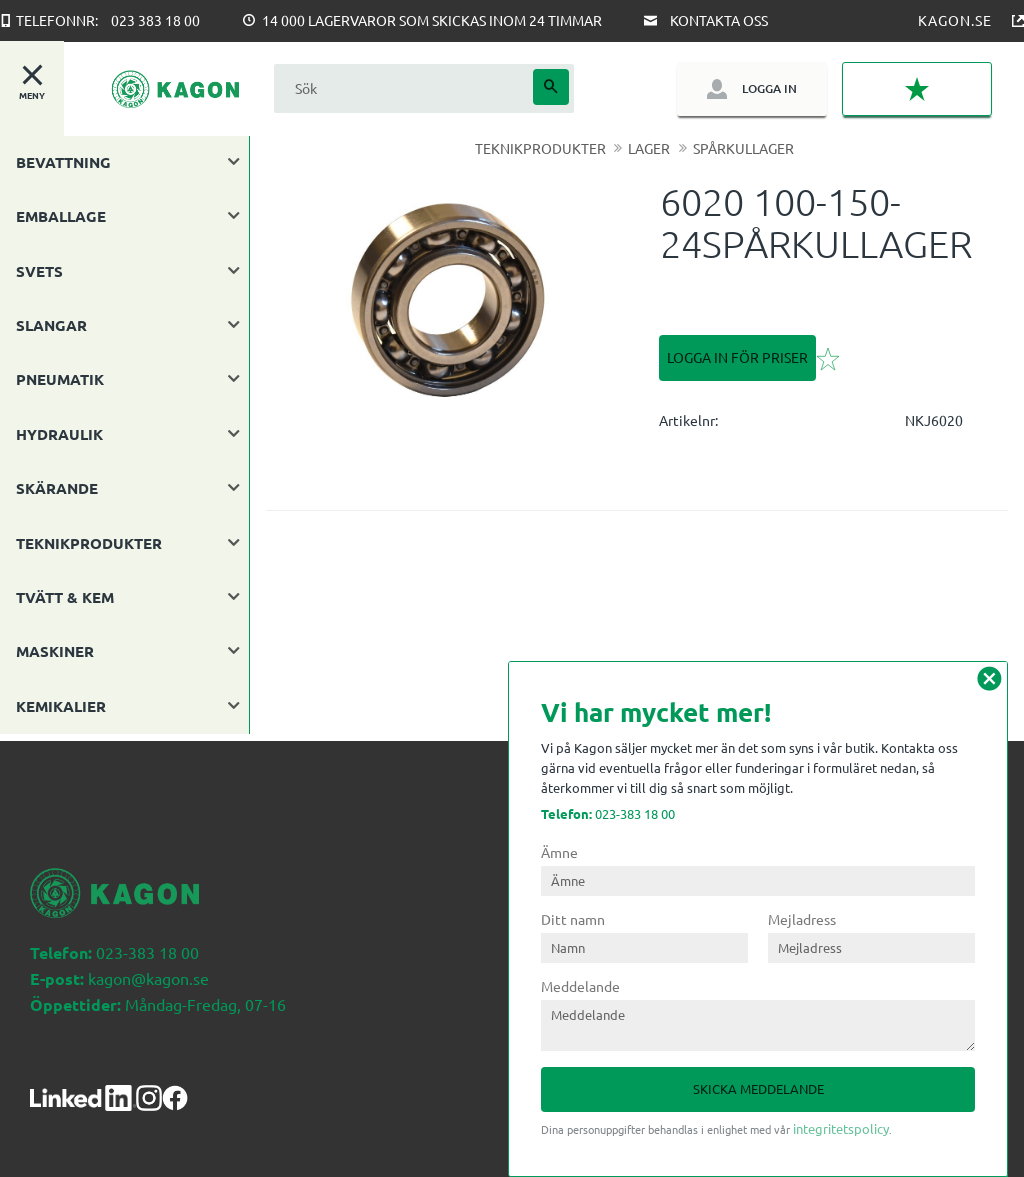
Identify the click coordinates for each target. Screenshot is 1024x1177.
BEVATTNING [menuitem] (63, 162)
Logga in (769, 88)
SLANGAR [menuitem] (51, 325)
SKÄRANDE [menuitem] (57, 488)
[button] (917, 89)
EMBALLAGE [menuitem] (61, 216)
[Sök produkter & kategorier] (401, 88)
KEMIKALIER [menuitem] (61, 706)
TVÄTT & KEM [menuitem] (65, 597)
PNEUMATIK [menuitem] (60, 379)
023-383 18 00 (608, 813)
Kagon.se (955, 20)
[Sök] (551, 87)
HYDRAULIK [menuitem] (59, 434)
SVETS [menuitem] (39, 271)
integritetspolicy (841, 1128)
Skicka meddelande (758, 1088)
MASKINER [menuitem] (55, 651)
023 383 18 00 (155, 20)
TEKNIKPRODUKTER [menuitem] (89, 543)
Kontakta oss (719, 20)
